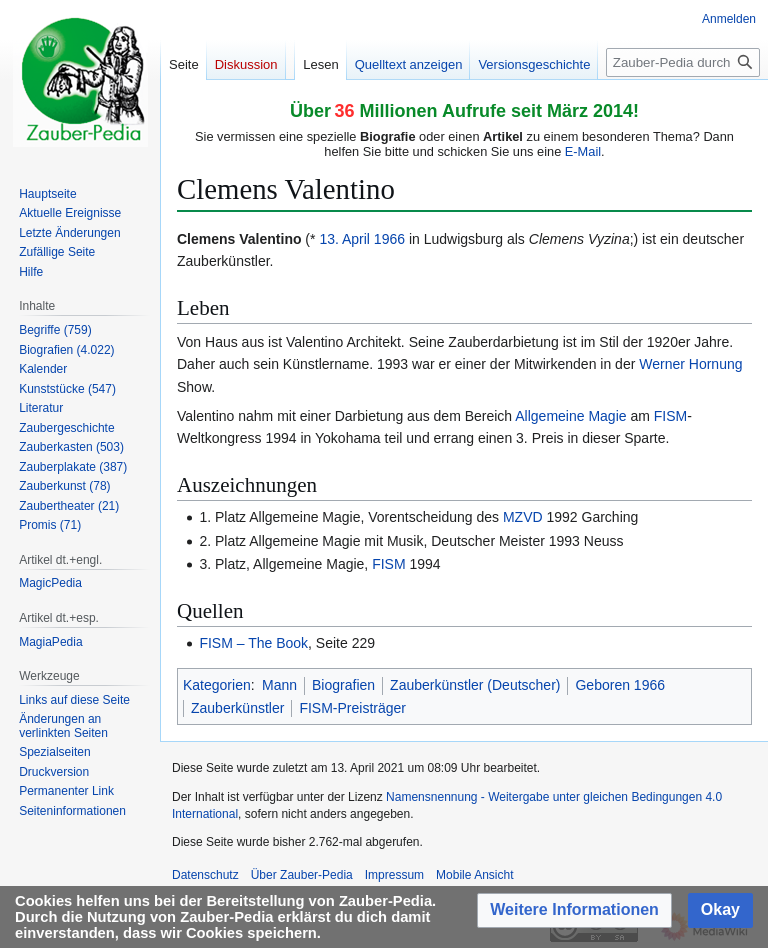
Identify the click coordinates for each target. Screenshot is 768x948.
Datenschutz (205, 875)
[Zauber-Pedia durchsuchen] (683, 62)
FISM (670, 416)
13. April (344, 239)
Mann (279, 685)
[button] (574, 910)
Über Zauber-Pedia (302, 875)
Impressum (394, 875)
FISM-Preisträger (352, 708)
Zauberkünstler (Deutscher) (475, 685)
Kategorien (217, 685)
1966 (389, 239)
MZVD (523, 517)
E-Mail (583, 151)
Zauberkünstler (237, 708)
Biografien (343, 685)
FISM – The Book (253, 643)
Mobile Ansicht (474, 875)
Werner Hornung (690, 364)
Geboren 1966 (620, 685)
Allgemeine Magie (570, 416)
